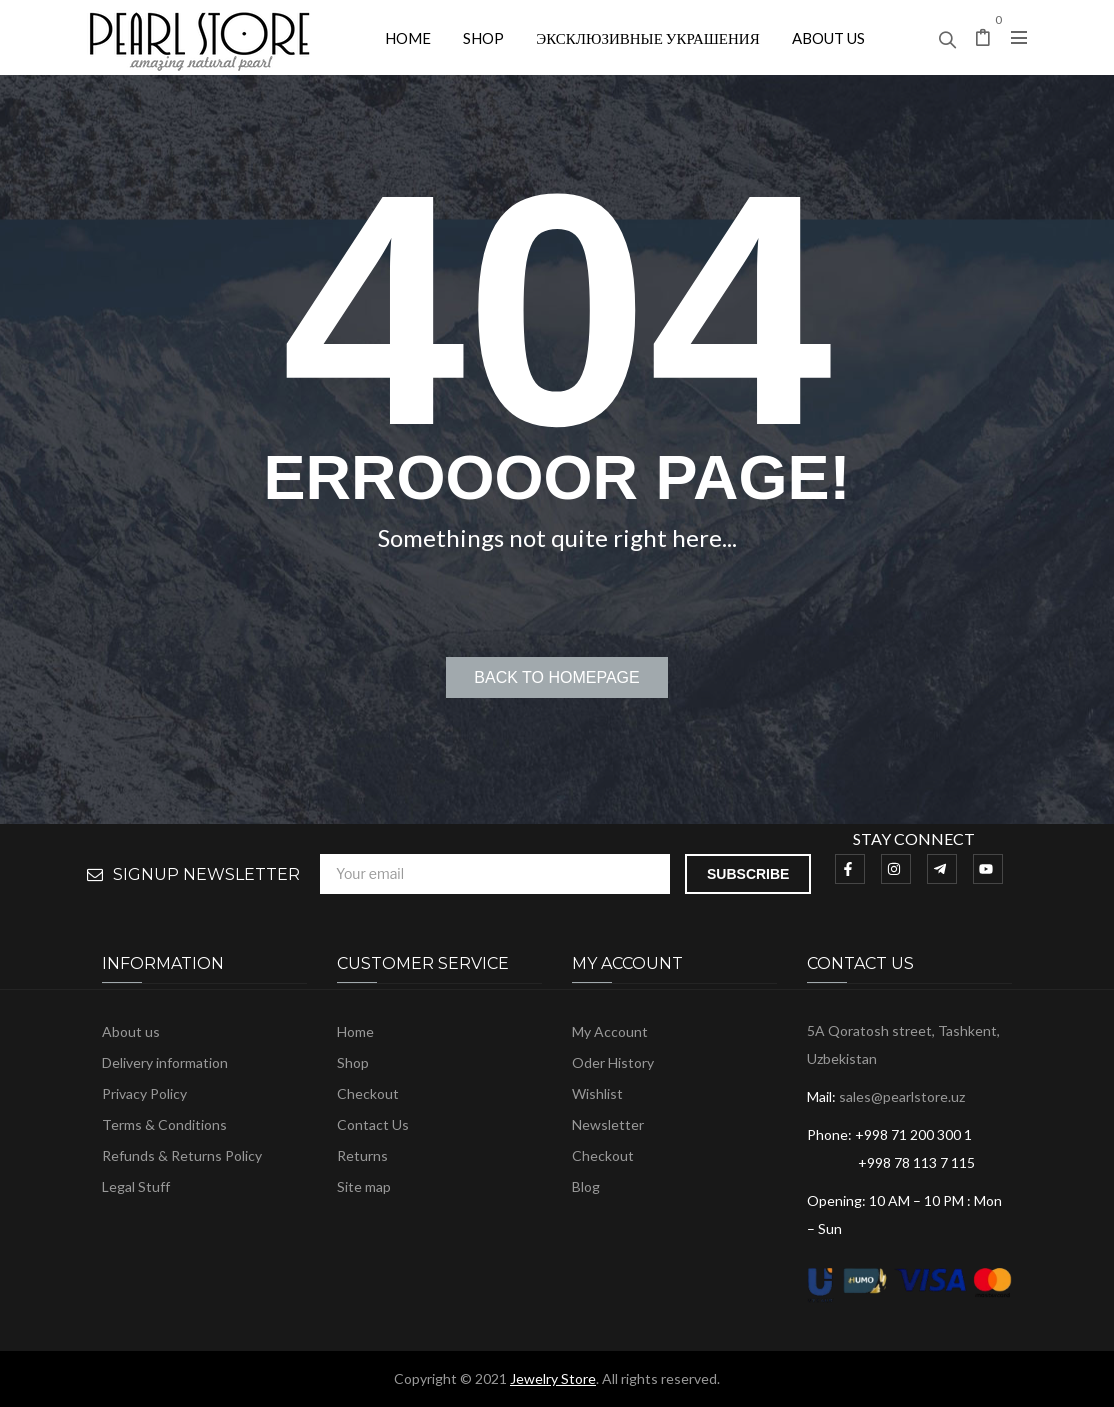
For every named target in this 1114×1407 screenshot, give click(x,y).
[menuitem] (408, 37)
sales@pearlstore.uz (902, 1096)
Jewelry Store (553, 1378)
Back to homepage (556, 677)
